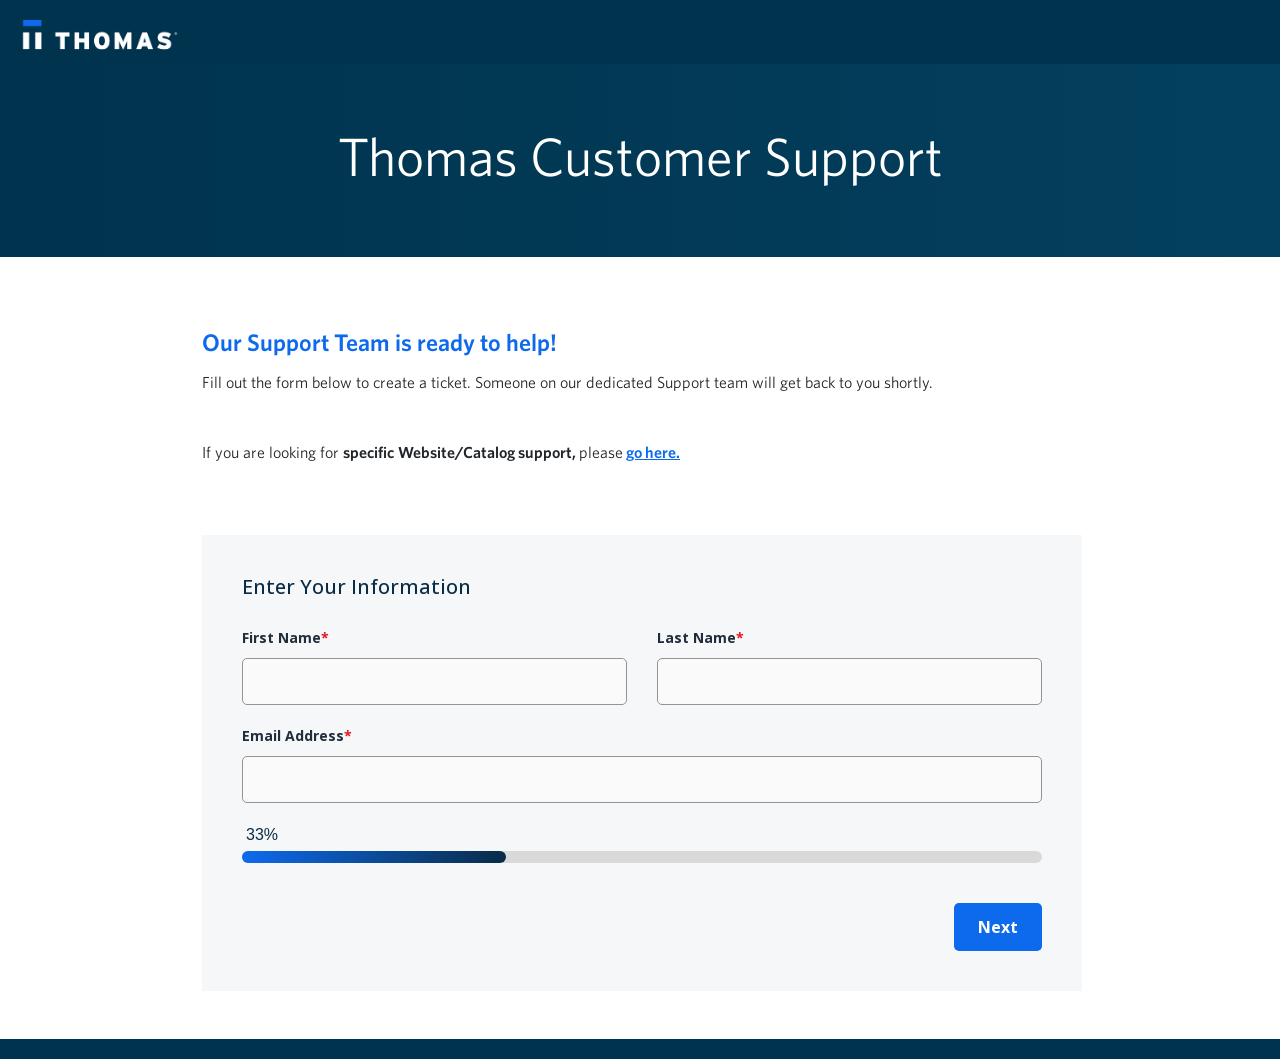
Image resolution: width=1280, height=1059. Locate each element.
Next (998, 927)
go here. (653, 452)
